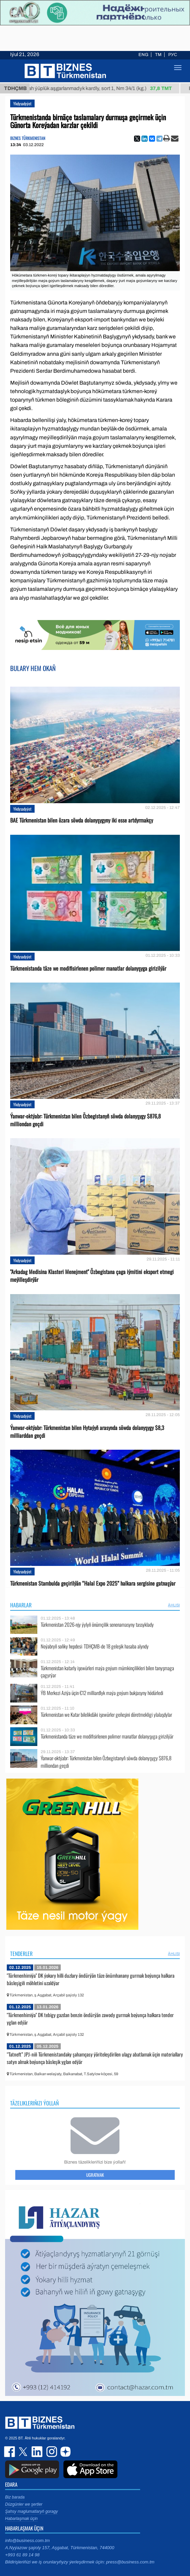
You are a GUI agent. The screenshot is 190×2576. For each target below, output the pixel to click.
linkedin (37, 2451)
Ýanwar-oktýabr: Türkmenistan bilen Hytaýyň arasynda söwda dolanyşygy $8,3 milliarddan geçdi (87, 1432)
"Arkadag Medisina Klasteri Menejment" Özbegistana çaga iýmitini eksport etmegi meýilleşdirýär (92, 1276)
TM (158, 54)
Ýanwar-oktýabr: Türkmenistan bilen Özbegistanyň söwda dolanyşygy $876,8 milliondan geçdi (85, 1120)
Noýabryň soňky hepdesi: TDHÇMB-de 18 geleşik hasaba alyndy (95, 1646)
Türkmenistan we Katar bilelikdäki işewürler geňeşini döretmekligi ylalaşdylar (106, 1714)
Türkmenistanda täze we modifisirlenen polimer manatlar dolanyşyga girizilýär (88, 968)
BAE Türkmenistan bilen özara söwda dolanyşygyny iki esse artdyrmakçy (81, 820)
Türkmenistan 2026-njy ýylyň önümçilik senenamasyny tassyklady (97, 1624)
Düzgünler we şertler (23, 2504)
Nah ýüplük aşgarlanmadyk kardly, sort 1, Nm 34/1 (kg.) (104, 88)
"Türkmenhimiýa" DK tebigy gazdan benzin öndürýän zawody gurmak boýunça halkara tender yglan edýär (90, 2018)
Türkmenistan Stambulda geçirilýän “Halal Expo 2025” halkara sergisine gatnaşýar (92, 1583)
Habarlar (21, 1605)
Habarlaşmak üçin (21, 2518)
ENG (143, 54)
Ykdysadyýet (22, 103)
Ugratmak (95, 2174)
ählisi (174, 1605)
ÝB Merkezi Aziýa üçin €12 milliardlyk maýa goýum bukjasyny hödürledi (102, 1692)
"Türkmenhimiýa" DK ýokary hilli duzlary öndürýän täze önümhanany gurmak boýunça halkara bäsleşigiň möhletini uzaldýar (90, 1979)
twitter (24, 2451)
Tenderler (21, 1953)
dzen (64, 2451)
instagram (51, 2451)
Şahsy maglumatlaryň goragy (31, 2511)
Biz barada (14, 2497)
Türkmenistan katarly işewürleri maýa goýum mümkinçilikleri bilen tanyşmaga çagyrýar (107, 1671)
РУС (172, 54)
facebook (10, 2451)
